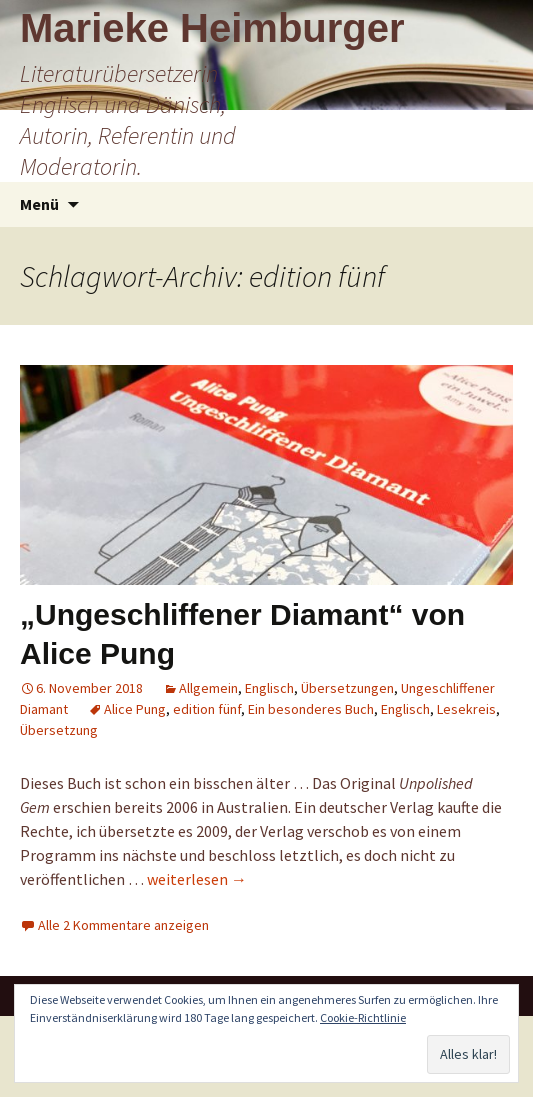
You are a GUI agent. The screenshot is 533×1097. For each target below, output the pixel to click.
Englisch (269, 688)
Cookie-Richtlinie (363, 1017)
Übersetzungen (347, 688)
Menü (39, 204)
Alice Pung (135, 709)
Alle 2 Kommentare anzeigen (123, 925)
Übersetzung (59, 730)
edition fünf (207, 709)
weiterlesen (197, 879)
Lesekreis (466, 709)
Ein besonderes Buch (311, 709)
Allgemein (208, 688)
